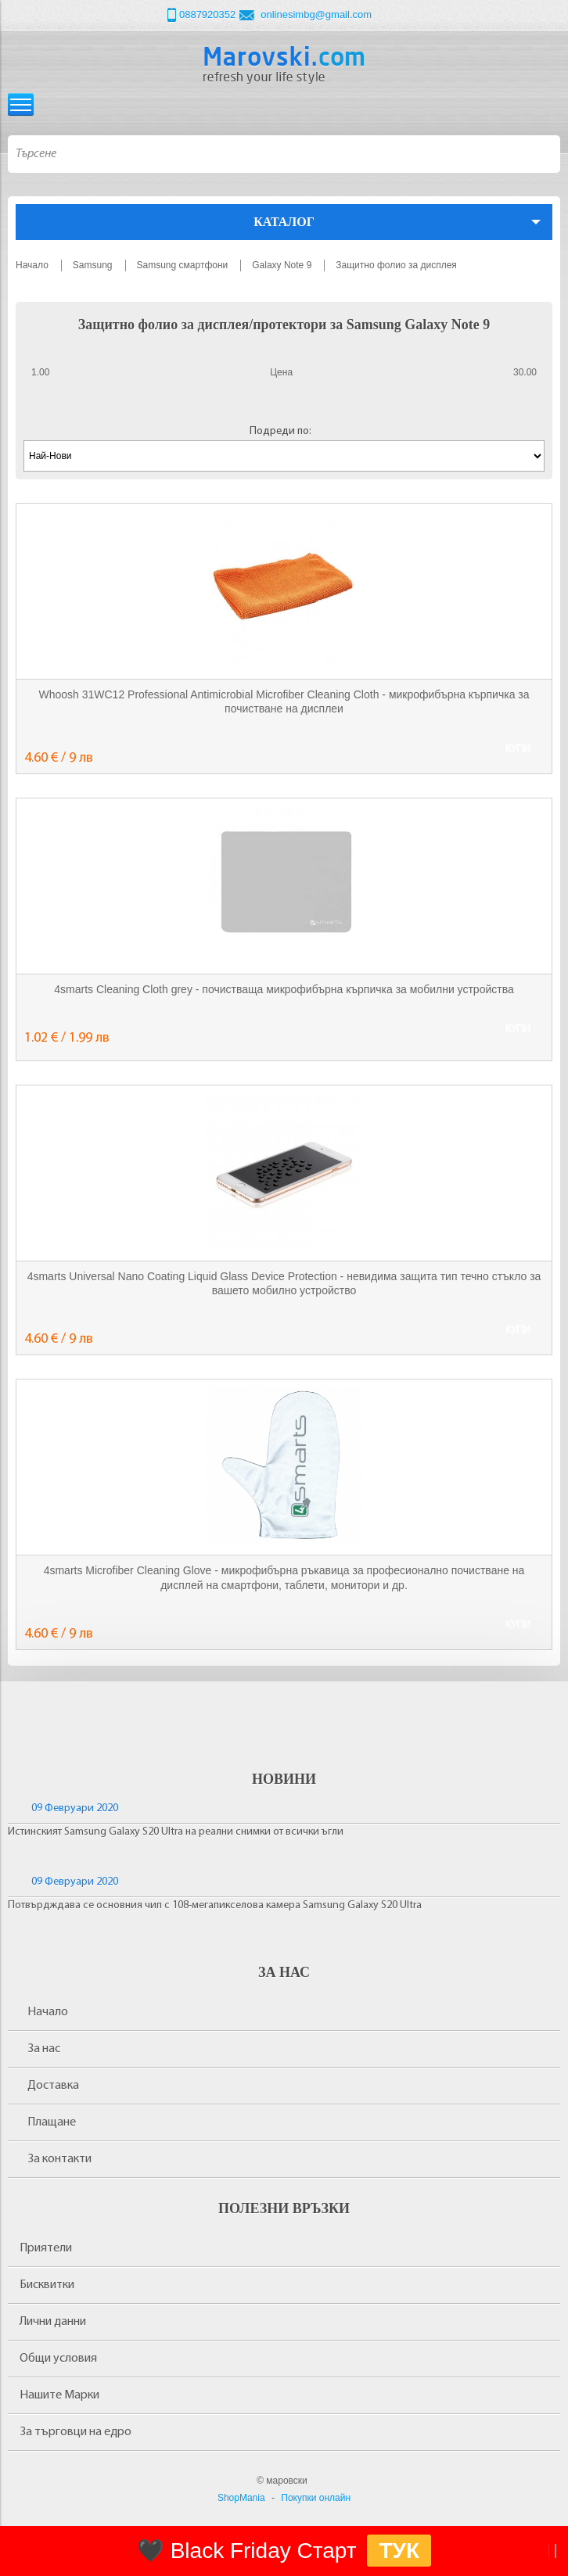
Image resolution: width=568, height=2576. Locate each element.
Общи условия (58, 2358)
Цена (281, 372)
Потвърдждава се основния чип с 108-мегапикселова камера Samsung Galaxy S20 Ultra (215, 1905)
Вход (517, 104)
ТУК (399, 2550)
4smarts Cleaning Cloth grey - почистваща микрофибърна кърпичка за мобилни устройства (283, 989)
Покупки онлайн (316, 2497)
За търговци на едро (75, 2432)
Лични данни (53, 2322)
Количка (547, 104)
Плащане (51, 2122)
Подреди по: (280, 431)
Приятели (46, 2248)
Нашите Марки (59, 2395)
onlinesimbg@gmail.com (316, 14)
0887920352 (207, 14)
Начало (47, 2012)
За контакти (59, 2159)
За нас (43, 2049)
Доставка (53, 2085)
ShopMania (241, 2497)
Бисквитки (47, 2285)
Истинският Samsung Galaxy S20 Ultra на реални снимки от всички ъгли (175, 1832)
